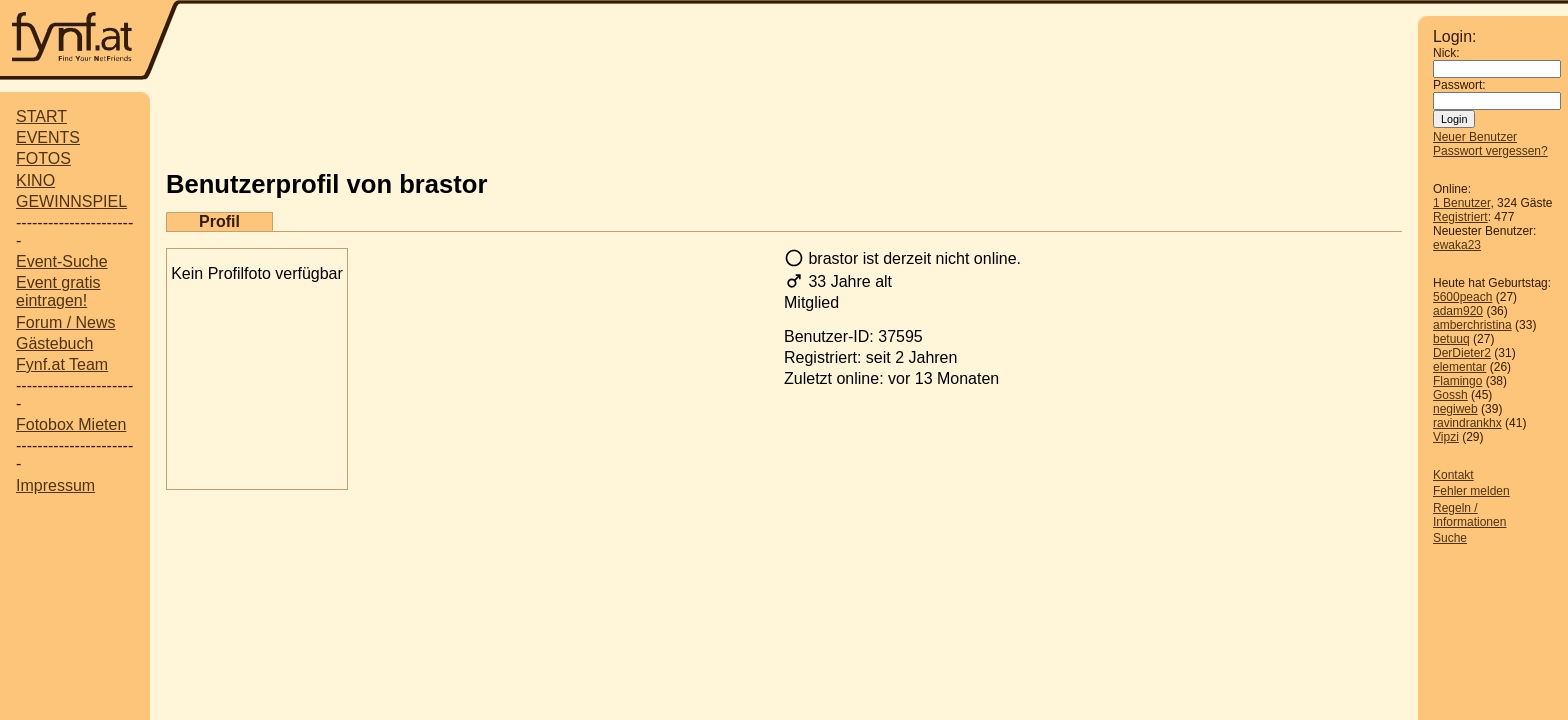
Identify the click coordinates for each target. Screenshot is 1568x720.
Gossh (1450, 395)
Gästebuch (54, 343)
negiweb (1455, 409)
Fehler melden (1471, 491)
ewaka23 (1457, 245)
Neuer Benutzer (1475, 137)
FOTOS (43, 158)
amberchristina (1472, 325)
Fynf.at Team (62, 364)
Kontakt (1453, 475)
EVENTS (48, 137)
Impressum (55, 485)
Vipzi (1446, 437)
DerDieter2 (1462, 353)
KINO (35, 180)
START (41, 116)
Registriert (1460, 217)
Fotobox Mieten (71, 424)
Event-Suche (62, 261)
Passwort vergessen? (1490, 151)
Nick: (1446, 53)
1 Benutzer (1461, 203)
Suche (1450, 538)
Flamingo (1457, 381)
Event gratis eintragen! (58, 291)
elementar (1459, 367)
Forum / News (66, 322)
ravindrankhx (1467, 423)
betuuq (1451, 339)
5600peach (1462, 297)
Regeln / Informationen (1469, 515)
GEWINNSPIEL (71, 201)
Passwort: (1459, 85)
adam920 (1458, 311)
